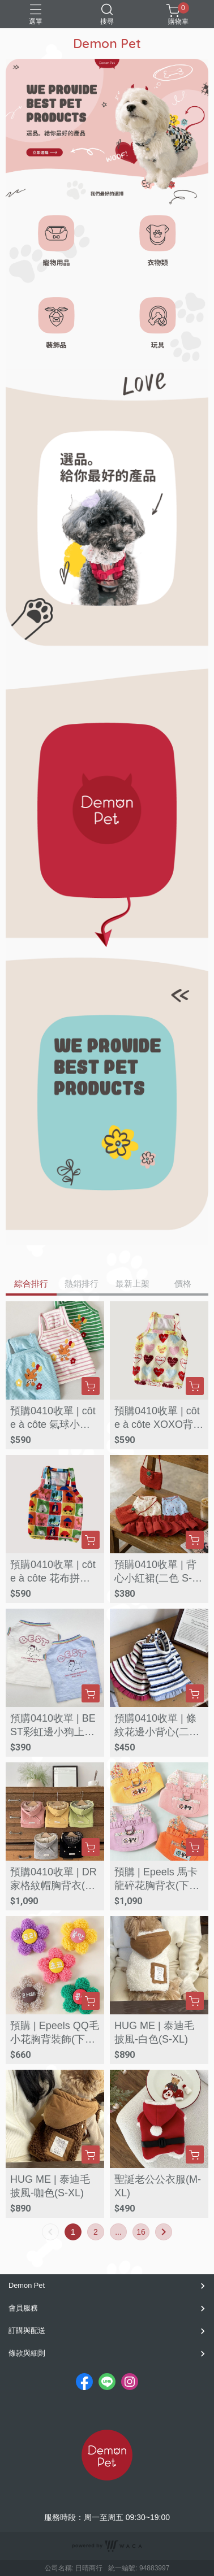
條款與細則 (26, 2353)
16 (140, 2231)
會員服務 (23, 2308)
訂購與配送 (26, 2330)
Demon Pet (26, 2285)
